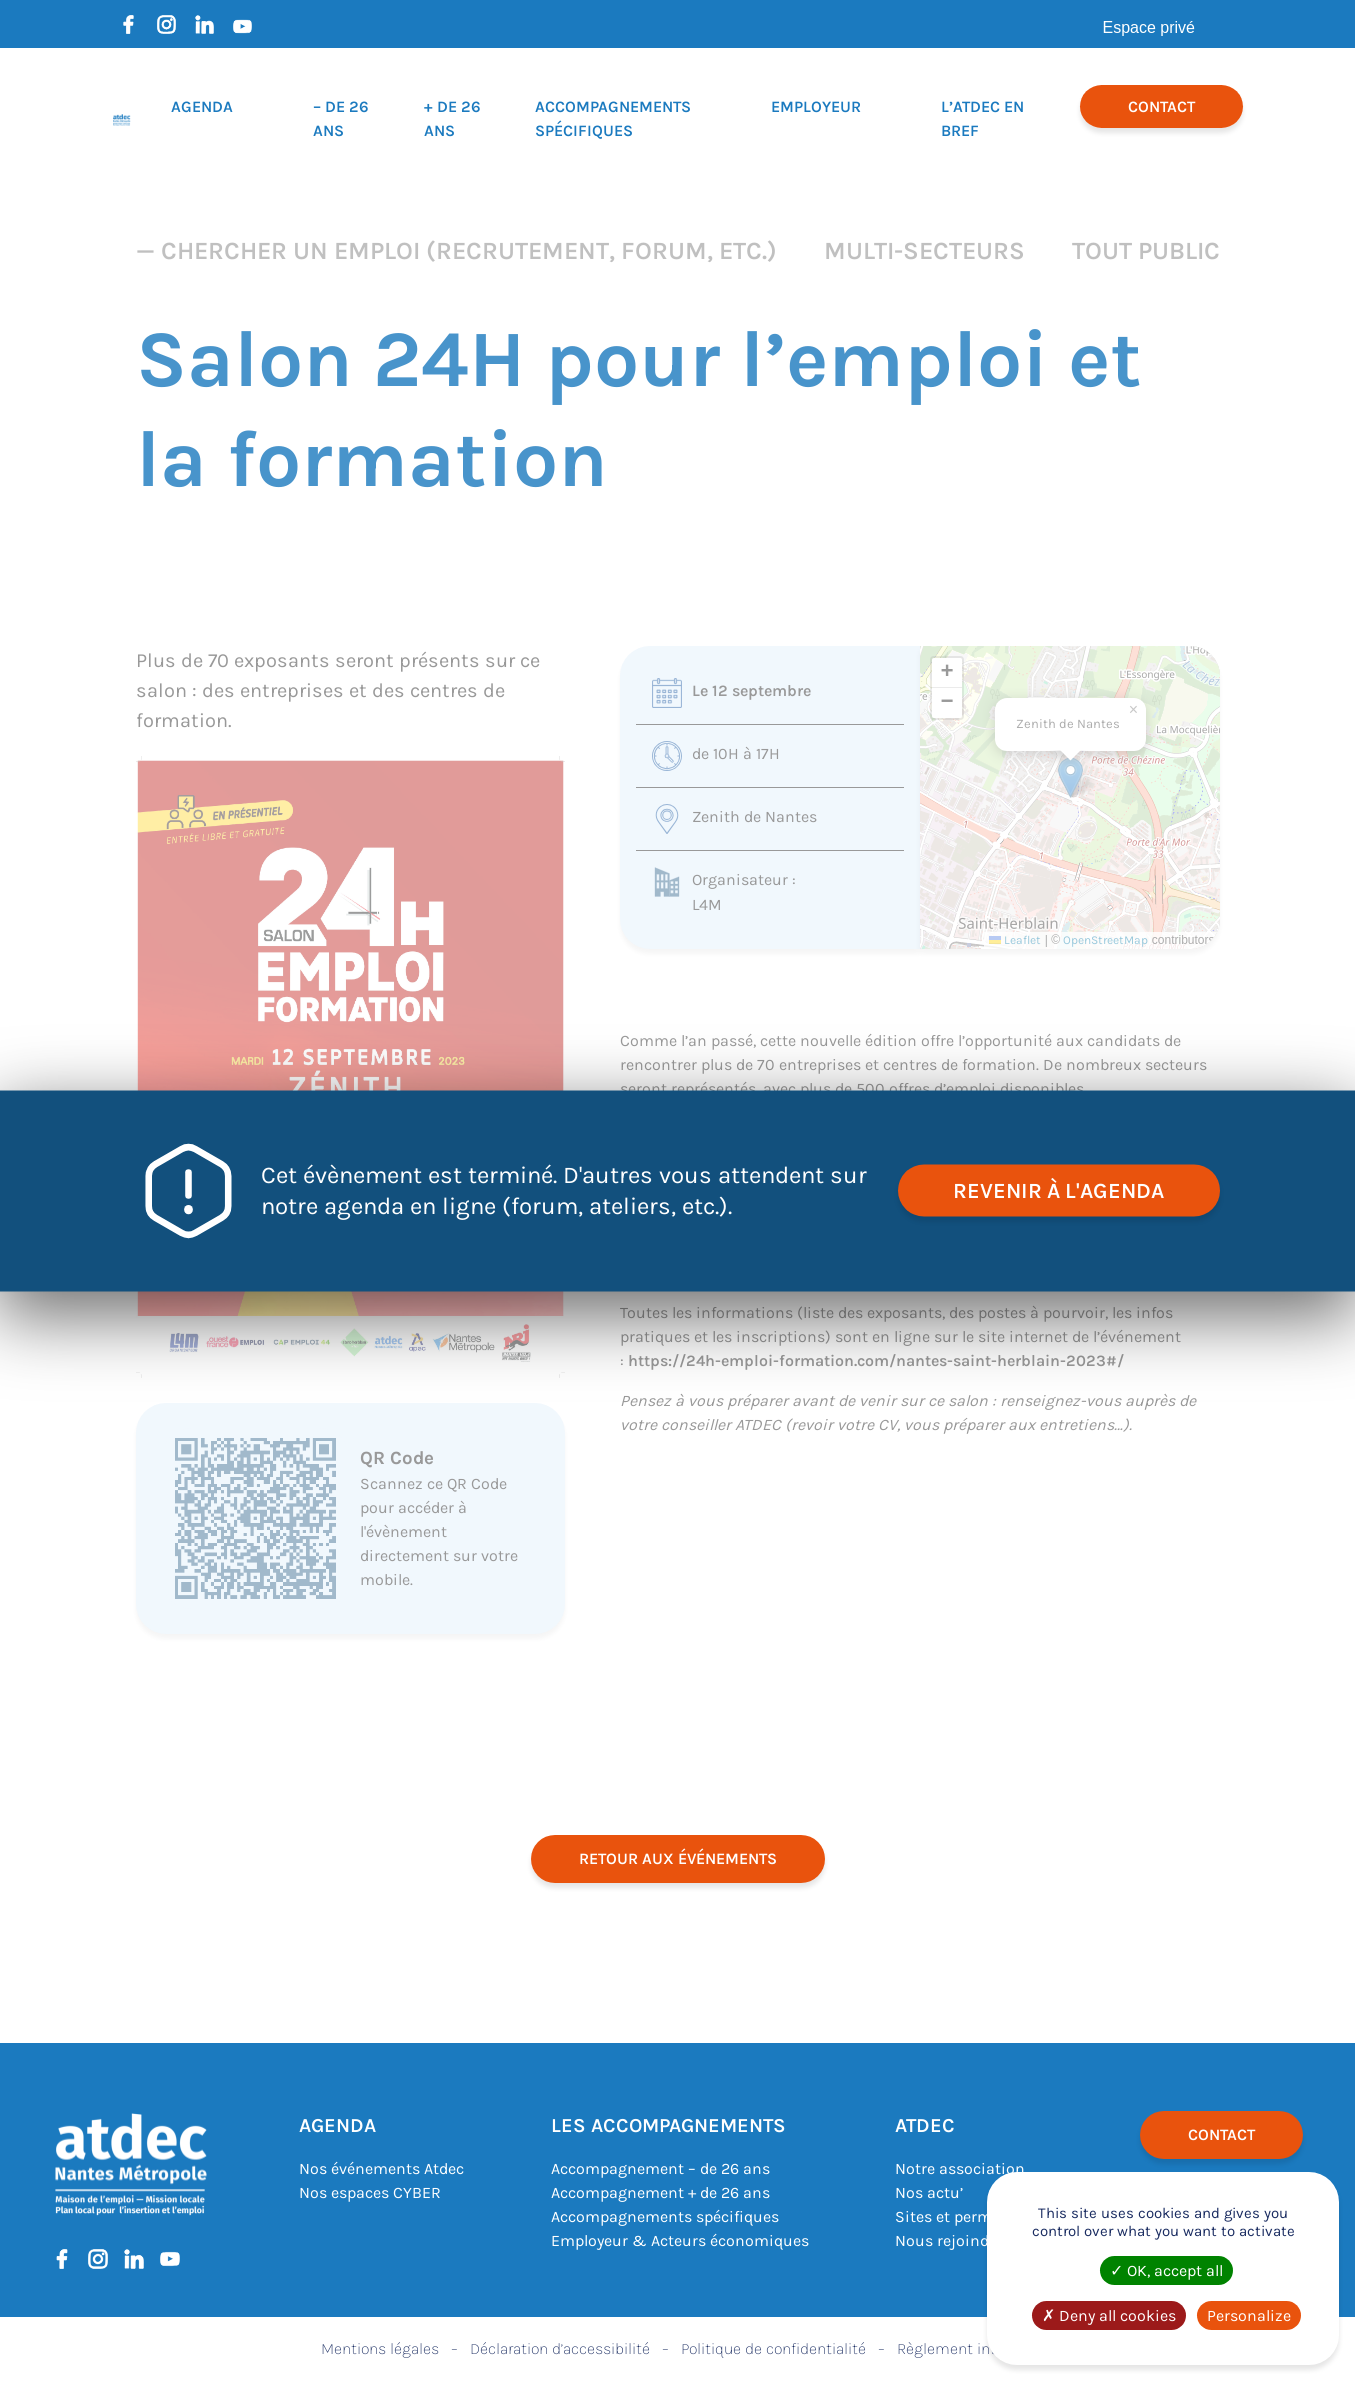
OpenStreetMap (1105, 940)
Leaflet (1015, 940)
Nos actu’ (929, 2192)
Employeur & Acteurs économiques (680, 2240)
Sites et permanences (974, 2216)
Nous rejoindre (949, 2240)
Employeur (816, 106)
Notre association (960, 2168)
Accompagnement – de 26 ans (660, 2168)
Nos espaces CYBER (370, 2192)
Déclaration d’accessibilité (560, 2348)
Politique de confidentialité (773, 2348)
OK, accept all (1166, 2270)
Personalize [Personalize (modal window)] (1249, 2315)
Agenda (202, 106)
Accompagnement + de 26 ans (660, 2192)
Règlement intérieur (966, 2348)
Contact (1161, 106)
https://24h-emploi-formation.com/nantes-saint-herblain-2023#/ (876, 1360)
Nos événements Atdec (381, 2168)
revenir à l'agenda (1058, 1190)
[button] (1070, 777)
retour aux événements (678, 1858)
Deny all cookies (1109, 2315)
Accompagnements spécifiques (665, 2216)
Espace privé (1149, 27)
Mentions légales (380, 2348)
